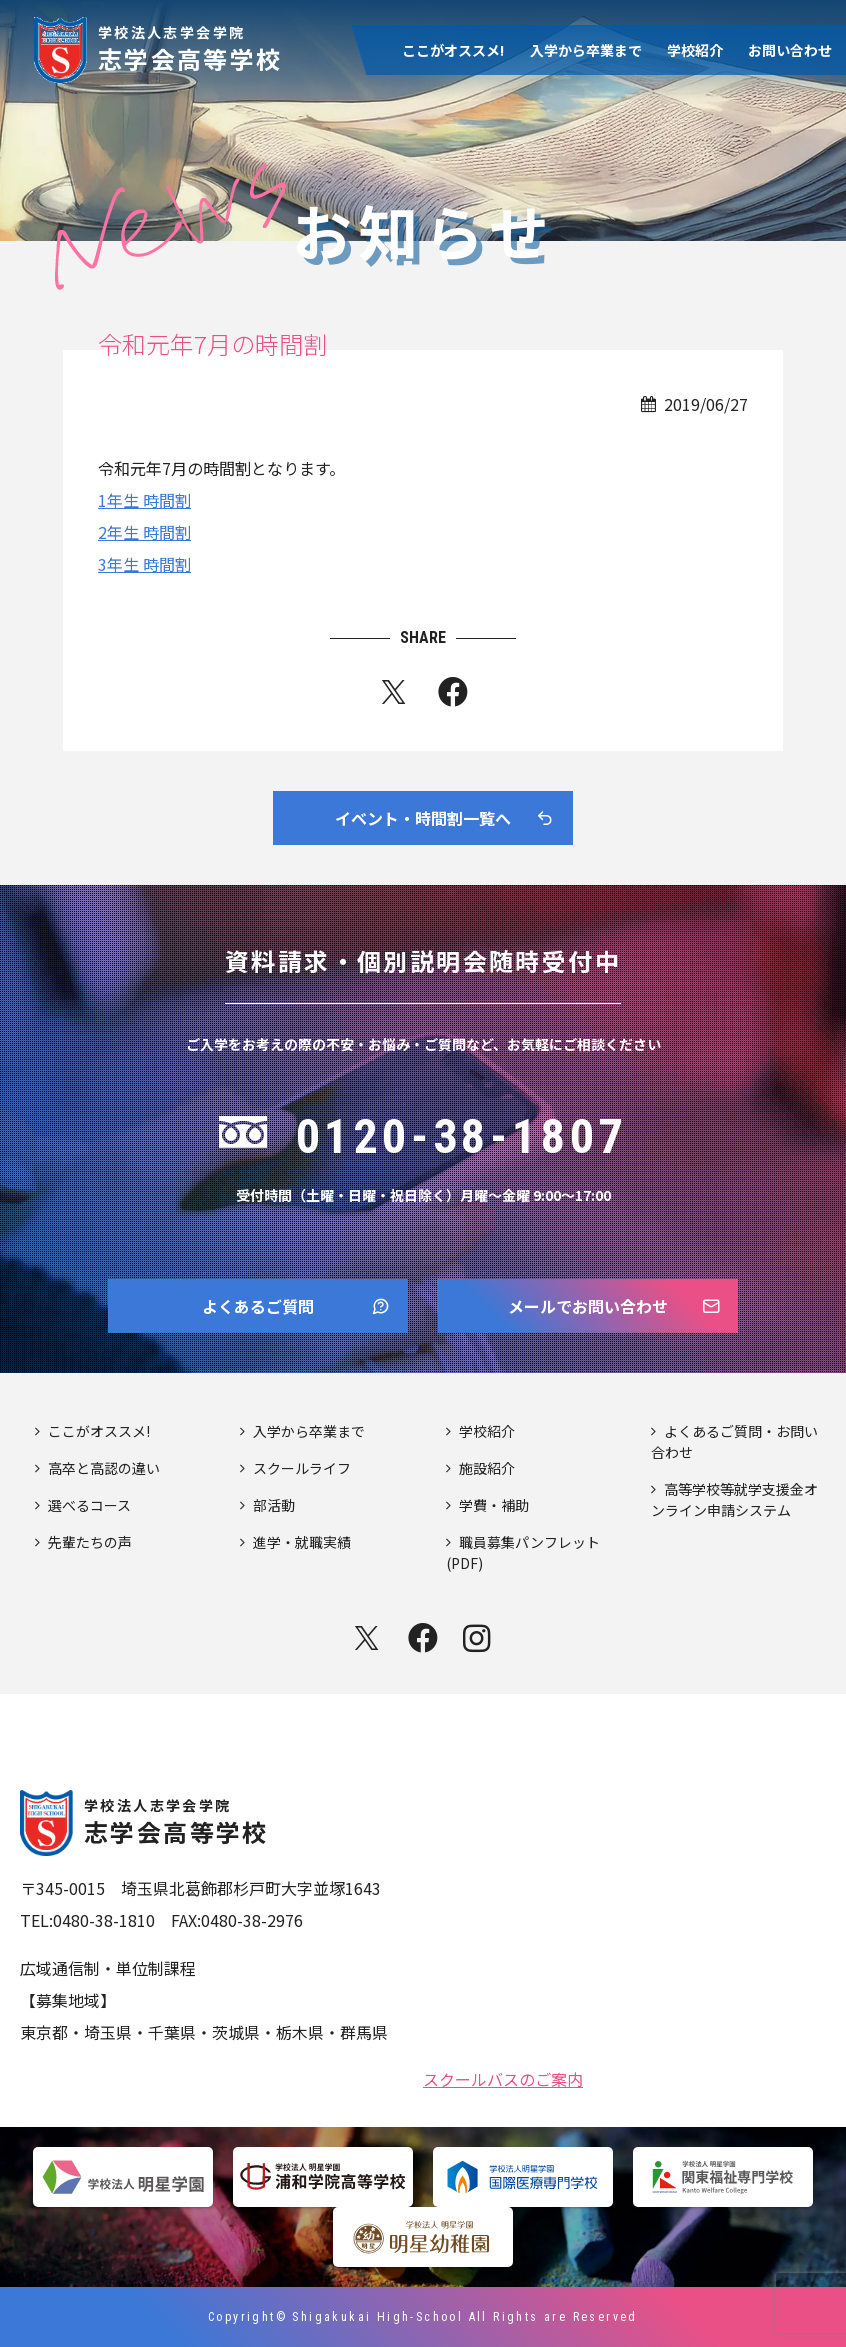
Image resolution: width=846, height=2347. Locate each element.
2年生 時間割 (144, 532)
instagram (479, 1638)
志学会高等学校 (190, 46)
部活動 (274, 1505)
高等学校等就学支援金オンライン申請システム (734, 1499)
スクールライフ (302, 1468)
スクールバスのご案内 (503, 2077)
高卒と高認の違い (104, 1468)
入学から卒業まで (586, 50)
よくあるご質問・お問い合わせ (734, 1441)
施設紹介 (487, 1468)
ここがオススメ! (453, 50)
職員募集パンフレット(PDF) (523, 1552)
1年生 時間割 (144, 500)
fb (453, 696)
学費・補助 (494, 1505)
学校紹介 (695, 50)
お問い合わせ (790, 50)
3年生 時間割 (144, 564)
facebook (423, 1638)
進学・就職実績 (302, 1542)
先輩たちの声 (90, 1542)
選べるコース (89, 1505)
